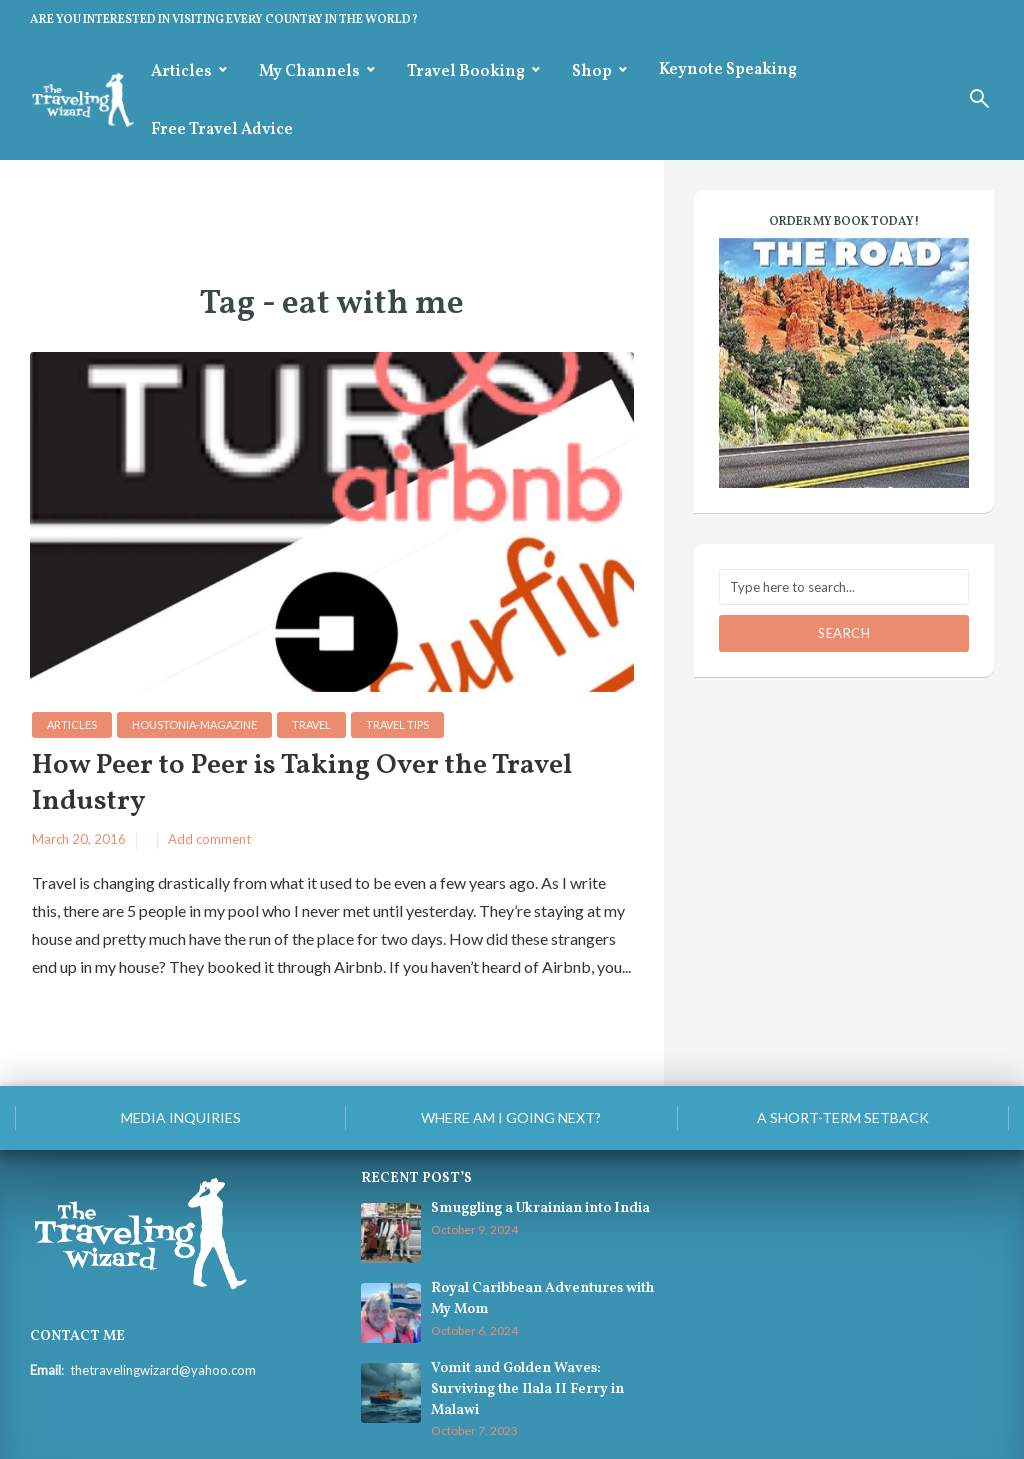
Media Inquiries (181, 1117)
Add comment (209, 839)
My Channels (309, 72)
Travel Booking (466, 72)
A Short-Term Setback (843, 1117)
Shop (592, 72)
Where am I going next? (511, 1117)
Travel (311, 724)
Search (844, 633)
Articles (181, 72)
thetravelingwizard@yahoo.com (163, 1370)
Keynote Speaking (728, 70)
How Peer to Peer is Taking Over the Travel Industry (302, 784)
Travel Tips (397, 724)
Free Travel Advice (222, 130)
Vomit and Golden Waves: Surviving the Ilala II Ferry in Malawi (527, 1389)
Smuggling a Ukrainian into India (540, 1208)
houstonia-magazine (194, 724)
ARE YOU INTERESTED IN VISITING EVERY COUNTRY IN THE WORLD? (224, 20)
